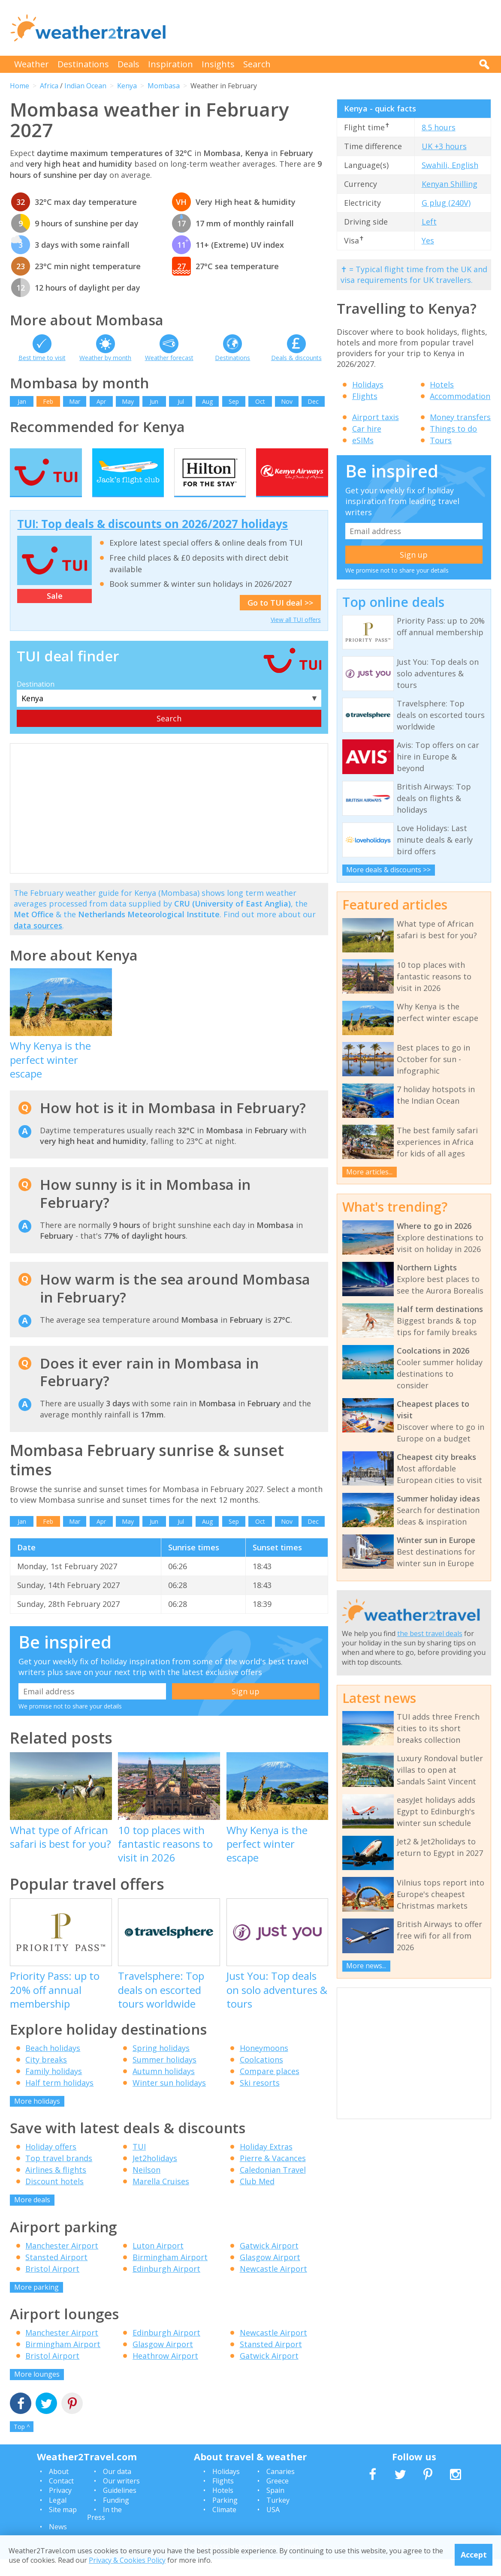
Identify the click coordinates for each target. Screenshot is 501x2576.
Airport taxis (375, 417)
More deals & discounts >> (388, 869)
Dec (313, 401)
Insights (218, 64)
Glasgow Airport (270, 2273)
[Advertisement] (335, 28)
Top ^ (22, 2443)
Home (19, 85)
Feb (48, 401)
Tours (441, 440)
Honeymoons (264, 2064)
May (128, 401)
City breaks (46, 2076)
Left (429, 221)
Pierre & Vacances (273, 2175)
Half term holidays (59, 2099)
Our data (117, 2487)
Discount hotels (54, 2198)
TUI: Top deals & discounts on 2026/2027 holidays (152, 540)
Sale (55, 612)
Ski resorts (260, 2099)
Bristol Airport (52, 2285)
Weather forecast (169, 358)
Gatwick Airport (269, 2262)
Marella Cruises (161, 2198)
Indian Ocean (85, 85)
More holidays (37, 2117)
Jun (154, 401)
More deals (32, 2216)
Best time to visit (42, 358)
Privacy (60, 2507)
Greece (277, 2497)
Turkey (278, 2516)
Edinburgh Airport (166, 2285)
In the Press (104, 2530)
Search (257, 64)
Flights (364, 396)
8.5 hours (439, 127)
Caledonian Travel (273, 2186)
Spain (275, 2507)
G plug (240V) (446, 203)
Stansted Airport (56, 2273)
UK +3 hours (444, 146)
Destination (35, 700)
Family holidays (53, 2087)
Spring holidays (161, 2064)
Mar (74, 401)
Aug (207, 401)
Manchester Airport (61, 2262)
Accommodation (460, 396)
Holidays (367, 384)
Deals (128, 64)
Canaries (280, 2487)
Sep (234, 401)
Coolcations (261, 2076)
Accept (474, 2554)
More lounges (37, 2391)
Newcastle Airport (273, 2285)
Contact (61, 2497)
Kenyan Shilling (449, 184)
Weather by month (105, 358)
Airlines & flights (55, 2186)
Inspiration (170, 64)
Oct (260, 401)
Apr (101, 401)
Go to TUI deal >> (280, 619)
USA (273, 2526)
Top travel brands (58, 2175)
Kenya (127, 85)
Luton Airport (158, 2262)
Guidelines (119, 2507)
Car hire (366, 428)
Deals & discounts (296, 358)
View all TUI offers (296, 636)
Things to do (453, 428)
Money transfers (460, 417)
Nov (287, 401)
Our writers (121, 2497)
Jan (22, 401)
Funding (116, 2516)
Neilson (146, 2186)
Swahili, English (450, 165)
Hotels (442, 384)
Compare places (269, 2087)
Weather (31, 64)
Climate (224, 2526)
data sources (38, 942)
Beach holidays (52, 2064)
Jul (181, 401)
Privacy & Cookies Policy (127, 2560)
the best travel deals (429, 1633)
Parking (225, 2516)
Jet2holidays (155, 2175)
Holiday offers (50, 2163)
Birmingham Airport (170, 2273)
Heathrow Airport (165, 2372)
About (59, 2487)
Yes (428, 240)
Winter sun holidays (169, 2099)
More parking (36, 2303)
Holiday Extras (266, 2163)
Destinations (83, 64)
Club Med (257, 2198)
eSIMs (363, 440)
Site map (63, 2526)
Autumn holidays (164, 2087)
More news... (366, 1965)
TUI (139, 2163)
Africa (49, 85)
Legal (57, 2516)
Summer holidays (164, 2076)
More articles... (369, 1172)
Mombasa (164, 85)
